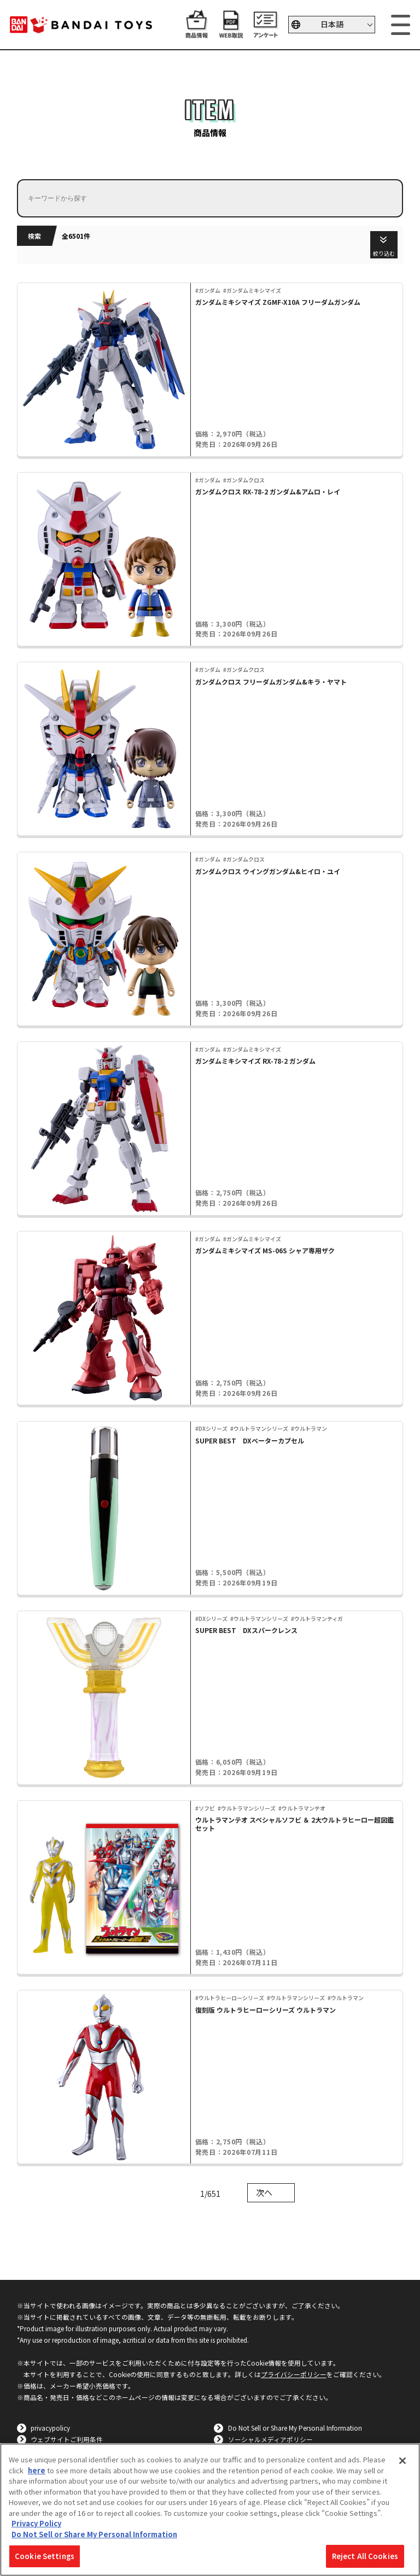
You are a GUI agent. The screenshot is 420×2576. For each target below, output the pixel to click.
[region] (210, 2509)
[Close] (402, 2461)
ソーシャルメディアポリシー (270, 2439)
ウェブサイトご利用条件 (67, 2439)
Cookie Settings (44, 2556)
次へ (264, 2192)
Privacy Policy (36, 2523)
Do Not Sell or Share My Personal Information (295, 2427)
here (36, 2470)
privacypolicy (50, 2427)
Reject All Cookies (365, 2556)
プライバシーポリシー (293, 2374)
